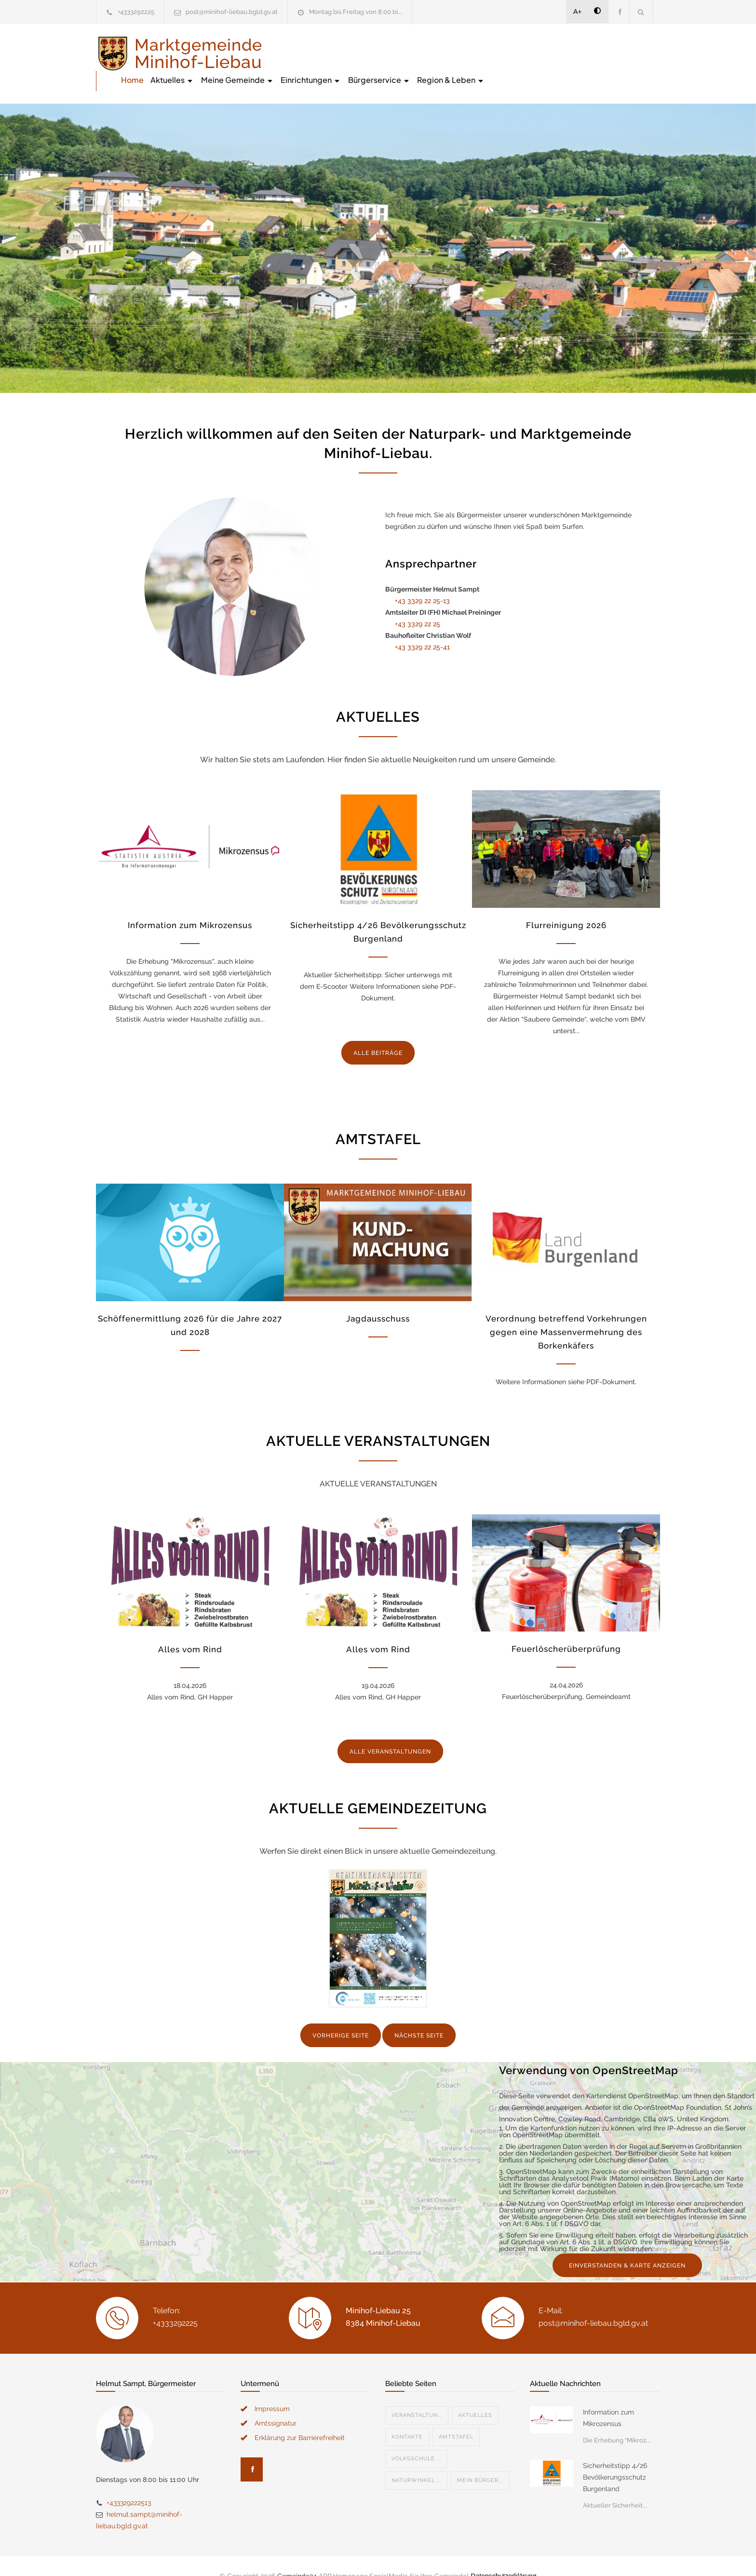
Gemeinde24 (297, 2556)
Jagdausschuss (378, 1298)
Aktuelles (347, 53)
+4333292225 (136, 11)
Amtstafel (456, 2417)
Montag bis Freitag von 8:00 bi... (355, 11)
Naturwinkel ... (416, 2460)
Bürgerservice (555, 53)
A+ (577, 11)
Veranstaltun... (417, 2395)
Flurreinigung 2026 (566, 905)
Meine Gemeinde (413, 53)
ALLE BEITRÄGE (378, 1032)
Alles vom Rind (190, 1629)
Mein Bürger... (480, 2460)
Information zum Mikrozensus (190, 905)
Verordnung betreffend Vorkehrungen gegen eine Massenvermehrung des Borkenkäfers (566, 1312)
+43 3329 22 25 (417, 603)
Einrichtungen (486, 53)
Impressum (272, 2388)
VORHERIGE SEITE (340, 2015)
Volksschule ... (416, 2438)
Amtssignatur (276, 2403)
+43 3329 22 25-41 (422, 627)
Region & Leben (626, 53)
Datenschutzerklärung (503, 2556)
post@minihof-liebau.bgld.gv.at (232, 11)
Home (308, 53)
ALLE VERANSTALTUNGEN (390, 1731)
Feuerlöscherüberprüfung (566, 1629)
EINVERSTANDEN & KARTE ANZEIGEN (627, 2245)
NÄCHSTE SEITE (419, 2015)
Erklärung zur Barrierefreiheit (300, 2417)
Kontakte (407, 2417)
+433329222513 (129, 2482)
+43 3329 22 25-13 (422, 580)
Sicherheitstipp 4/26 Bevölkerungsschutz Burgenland (615, 2456)
